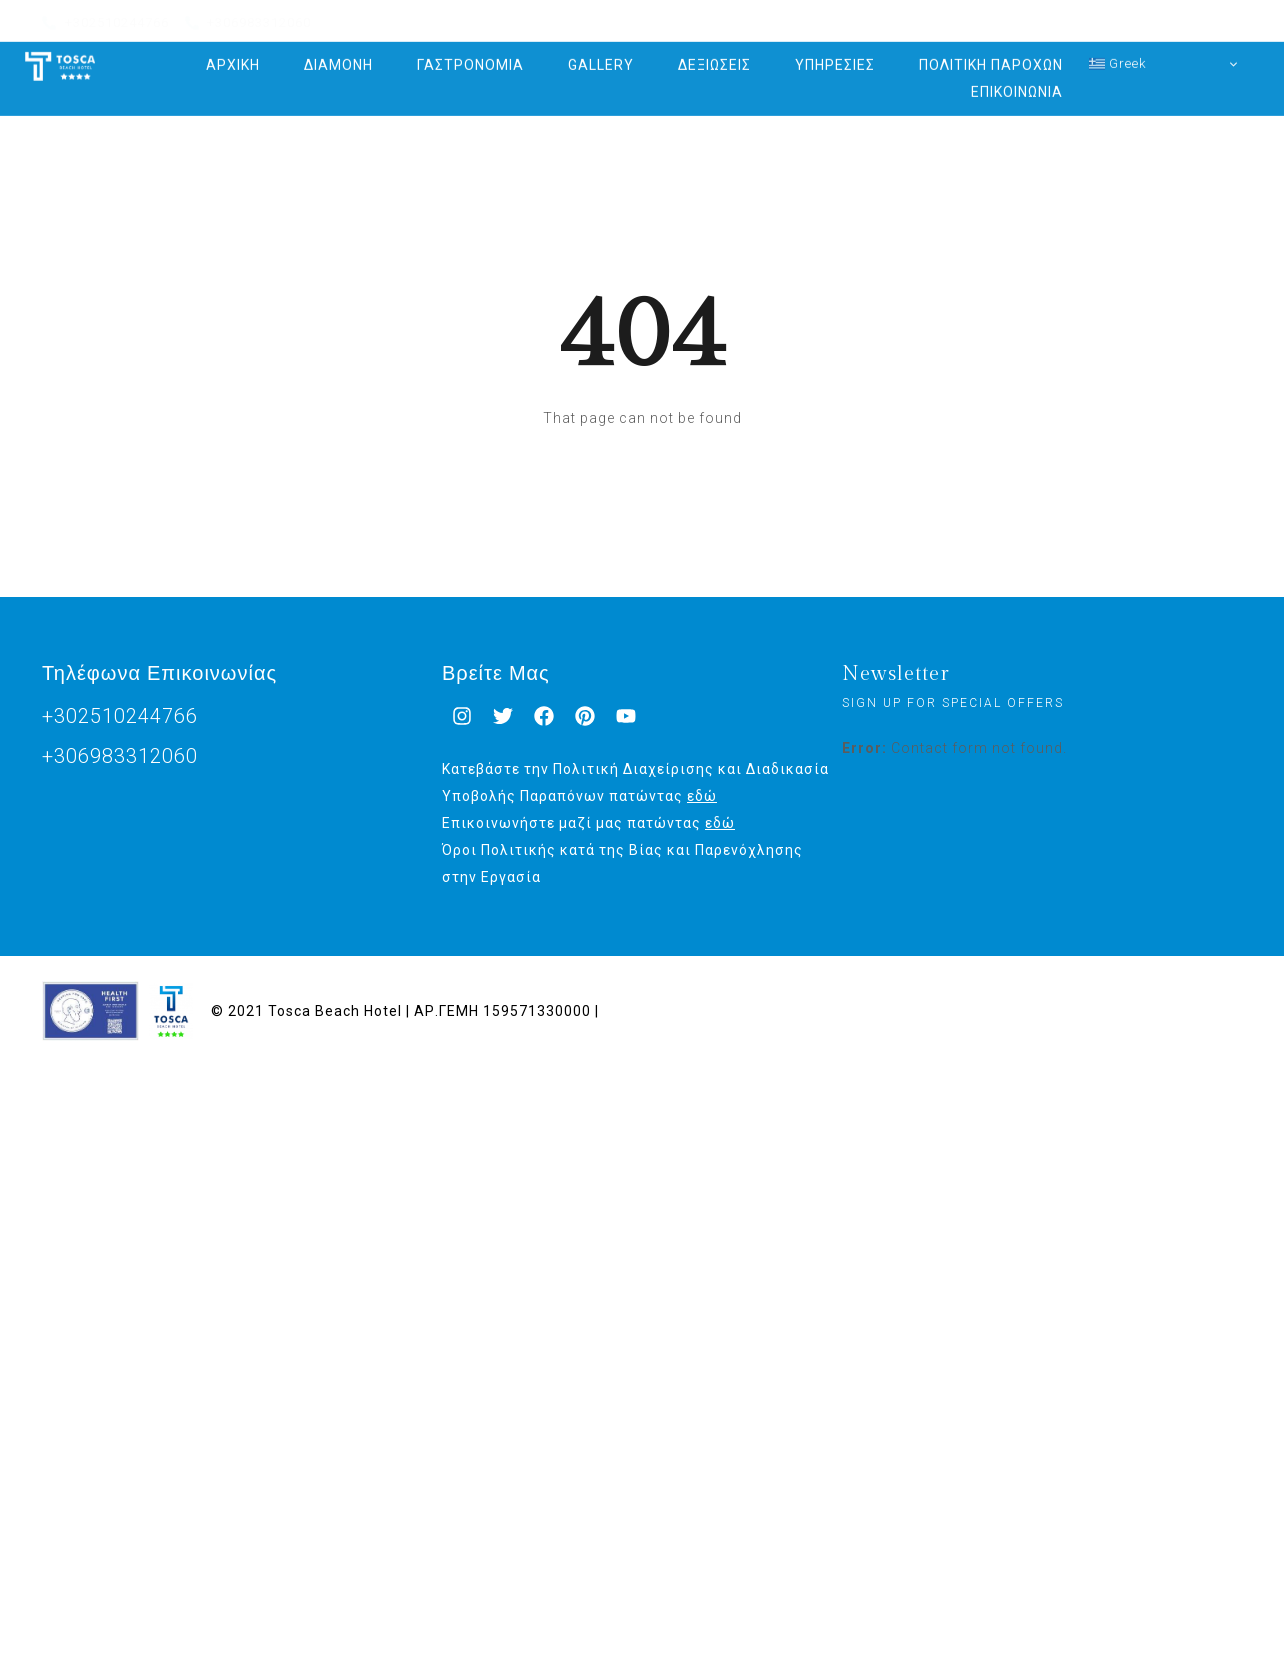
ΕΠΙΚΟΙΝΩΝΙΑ (1017, 79)
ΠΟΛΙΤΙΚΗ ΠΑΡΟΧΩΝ (991, 52)
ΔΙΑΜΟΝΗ (338, 52)
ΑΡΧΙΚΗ (233, 52)
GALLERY (601, 52)
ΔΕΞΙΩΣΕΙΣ (714, 52)
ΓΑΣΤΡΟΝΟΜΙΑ (470, 52)
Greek (1118, 50)
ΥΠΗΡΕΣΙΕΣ (835, 52)
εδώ (702, 796)
